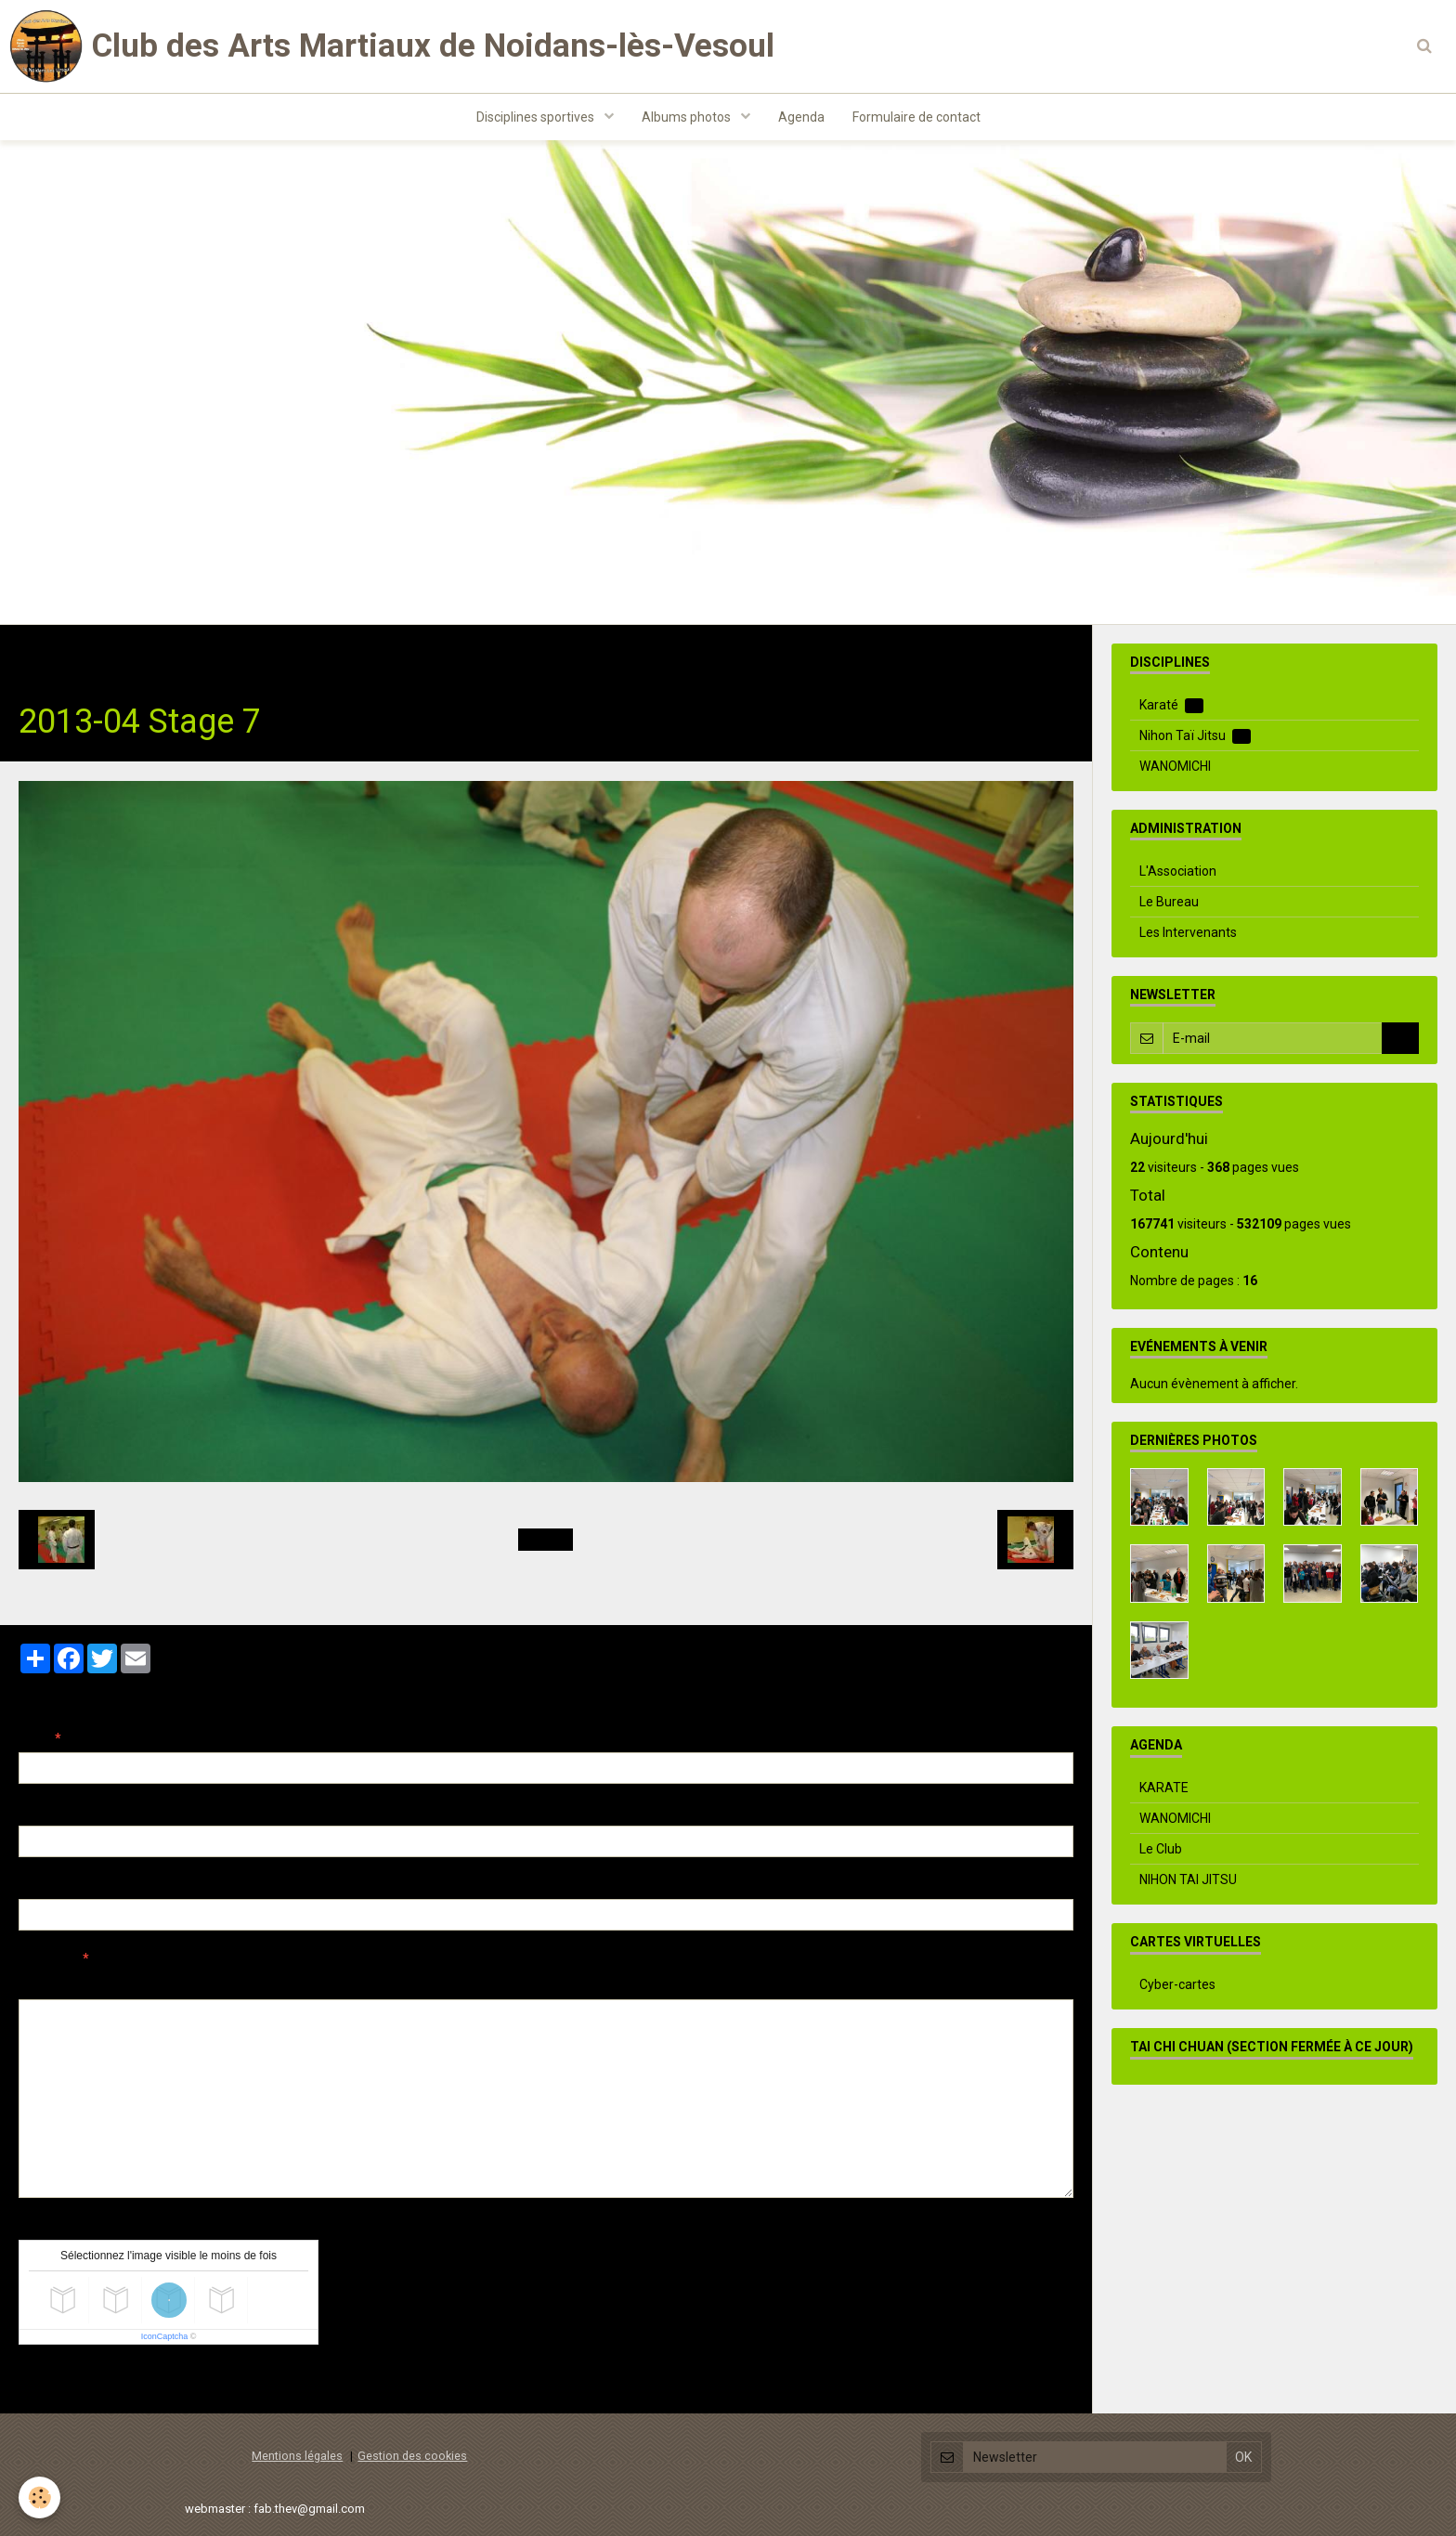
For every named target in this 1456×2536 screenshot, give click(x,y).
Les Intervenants (1188, 932)
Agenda (801, 117)
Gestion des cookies (412, 2456)
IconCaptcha (164, 2336)
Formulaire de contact (916, 117)
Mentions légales (297, 2456)
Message (47, 1958)
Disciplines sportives (536, 117)
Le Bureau (1169, 901)
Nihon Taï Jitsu (257, 653)
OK (1400, 1038)
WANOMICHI (1175, 766)
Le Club (1160, 1848)
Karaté (1171, 705)
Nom (33, 1738)
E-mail (38, 1811)
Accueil (41, 653)
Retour (545, 1539)
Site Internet (56, 1885)
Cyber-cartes (1177, 1984)
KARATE (1164, 1787)
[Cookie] (39, 2497)
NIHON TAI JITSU (1188, 1879)
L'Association (1177, 871)
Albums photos (688, 117)
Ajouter (58, 2379)
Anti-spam (51, 2225)
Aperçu (347, 1983)
